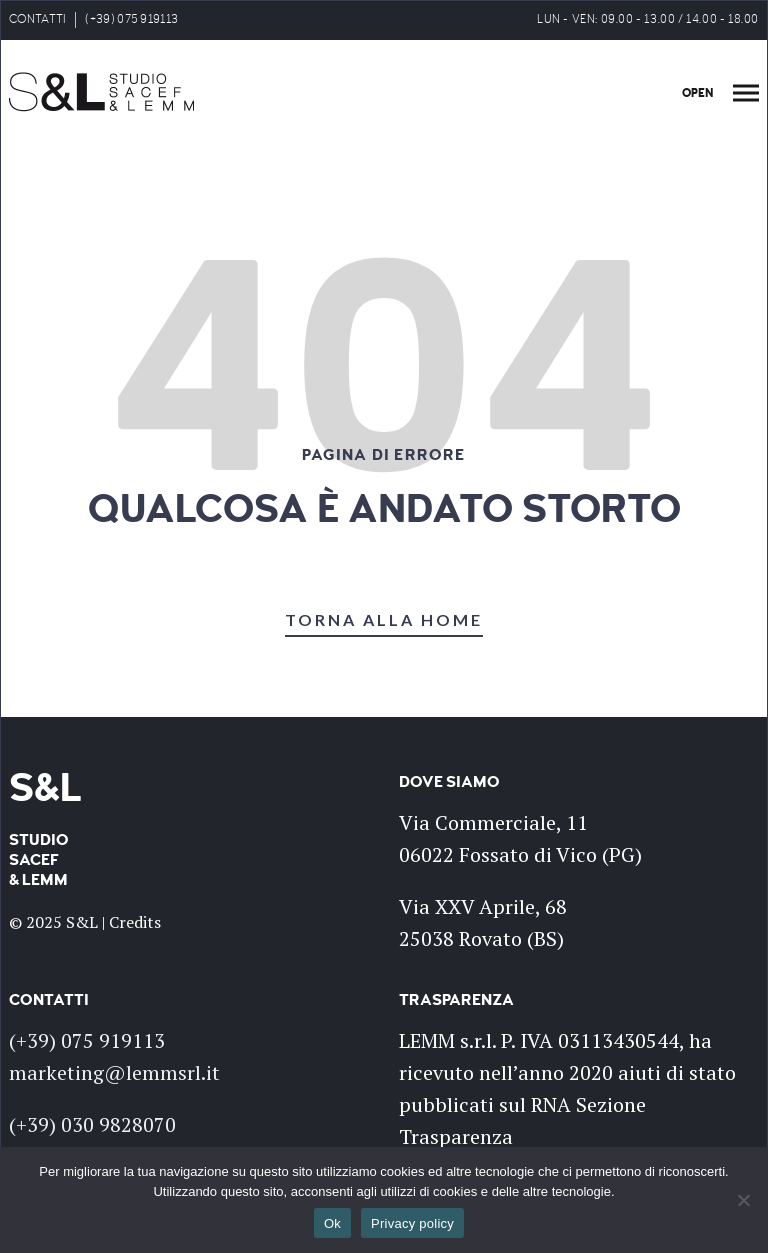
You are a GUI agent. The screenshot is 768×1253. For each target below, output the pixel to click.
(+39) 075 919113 (131, 19)
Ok (332, 1223)
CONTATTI (37, 19)
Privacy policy (412, 1223)
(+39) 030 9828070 (92, 1124)
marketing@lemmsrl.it (114, 1072)
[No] (743, 1200)
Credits (135, 922)
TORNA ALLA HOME (384, 619)
